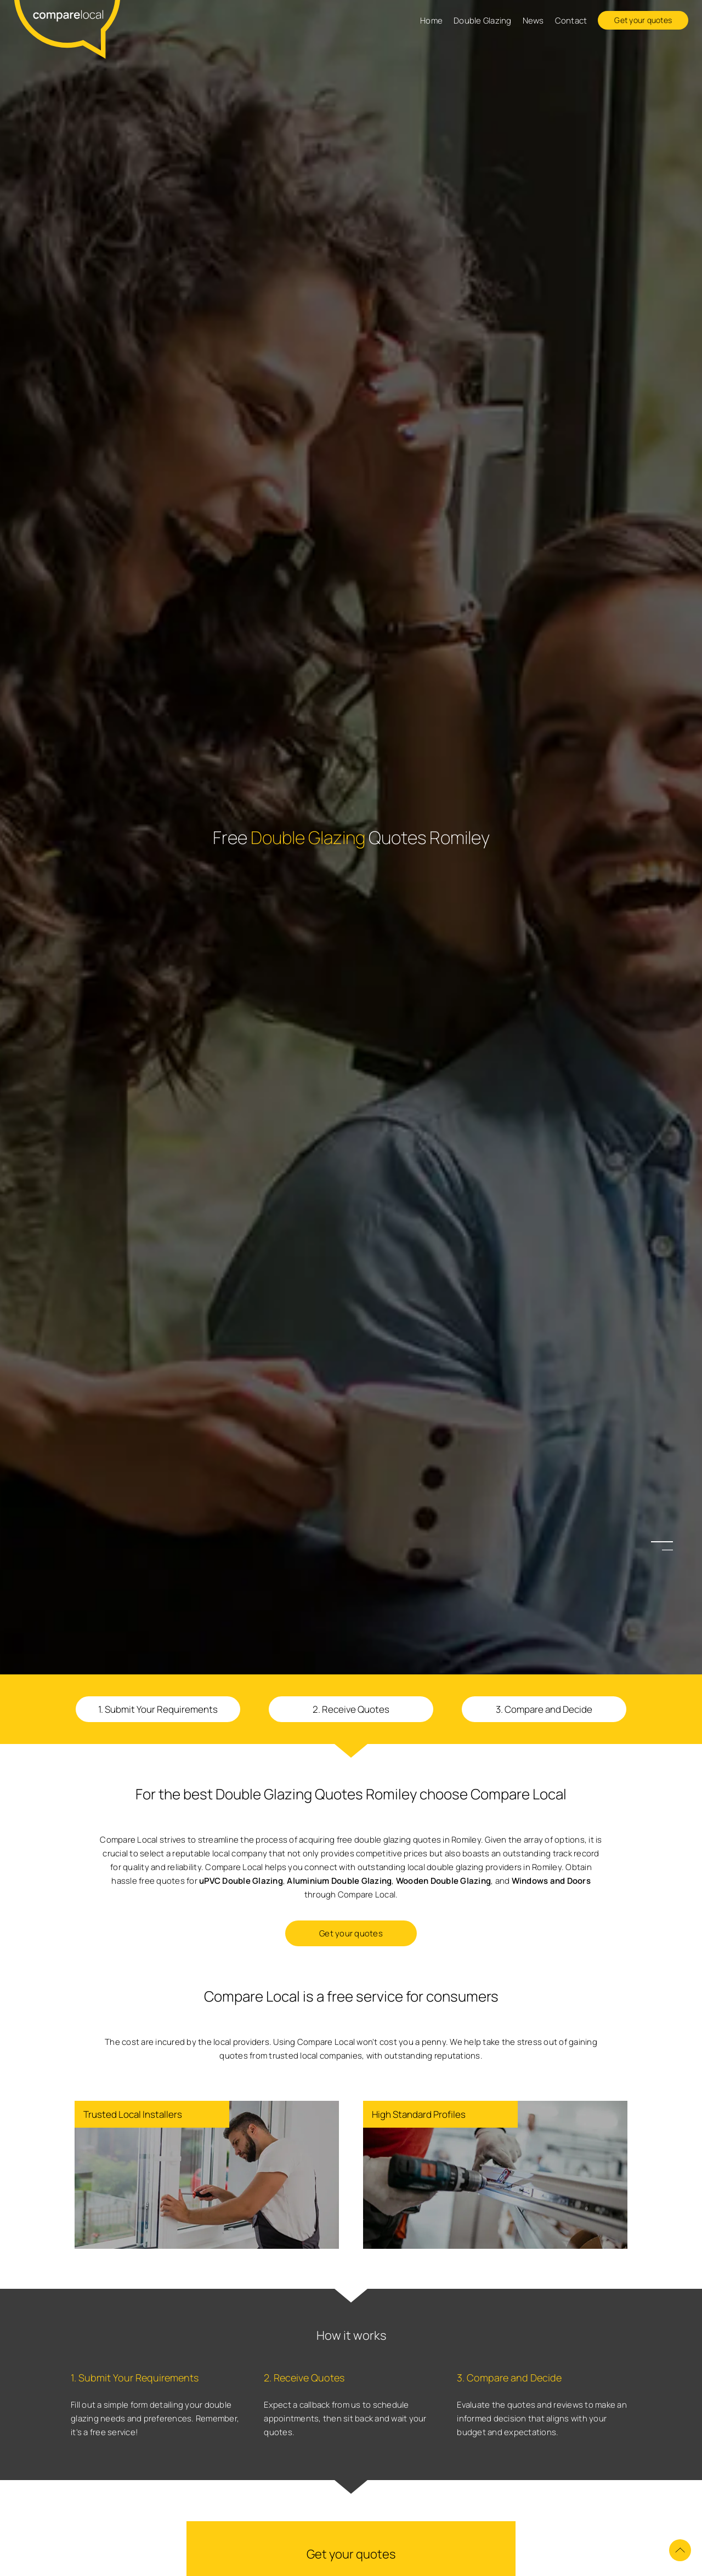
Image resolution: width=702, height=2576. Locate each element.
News (533, 20)
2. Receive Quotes (351, 1709)
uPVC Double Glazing (241, 1881)
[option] (351, 1288)
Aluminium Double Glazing (339, 1881)
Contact (571, 20)
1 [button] (667, 1541)
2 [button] (667, 1550)
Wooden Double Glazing (443, 1881)
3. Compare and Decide (544, 1709)
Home (431, 20)
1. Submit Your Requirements (158, 1709)
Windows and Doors (551, 1881)
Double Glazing (483, 20)
